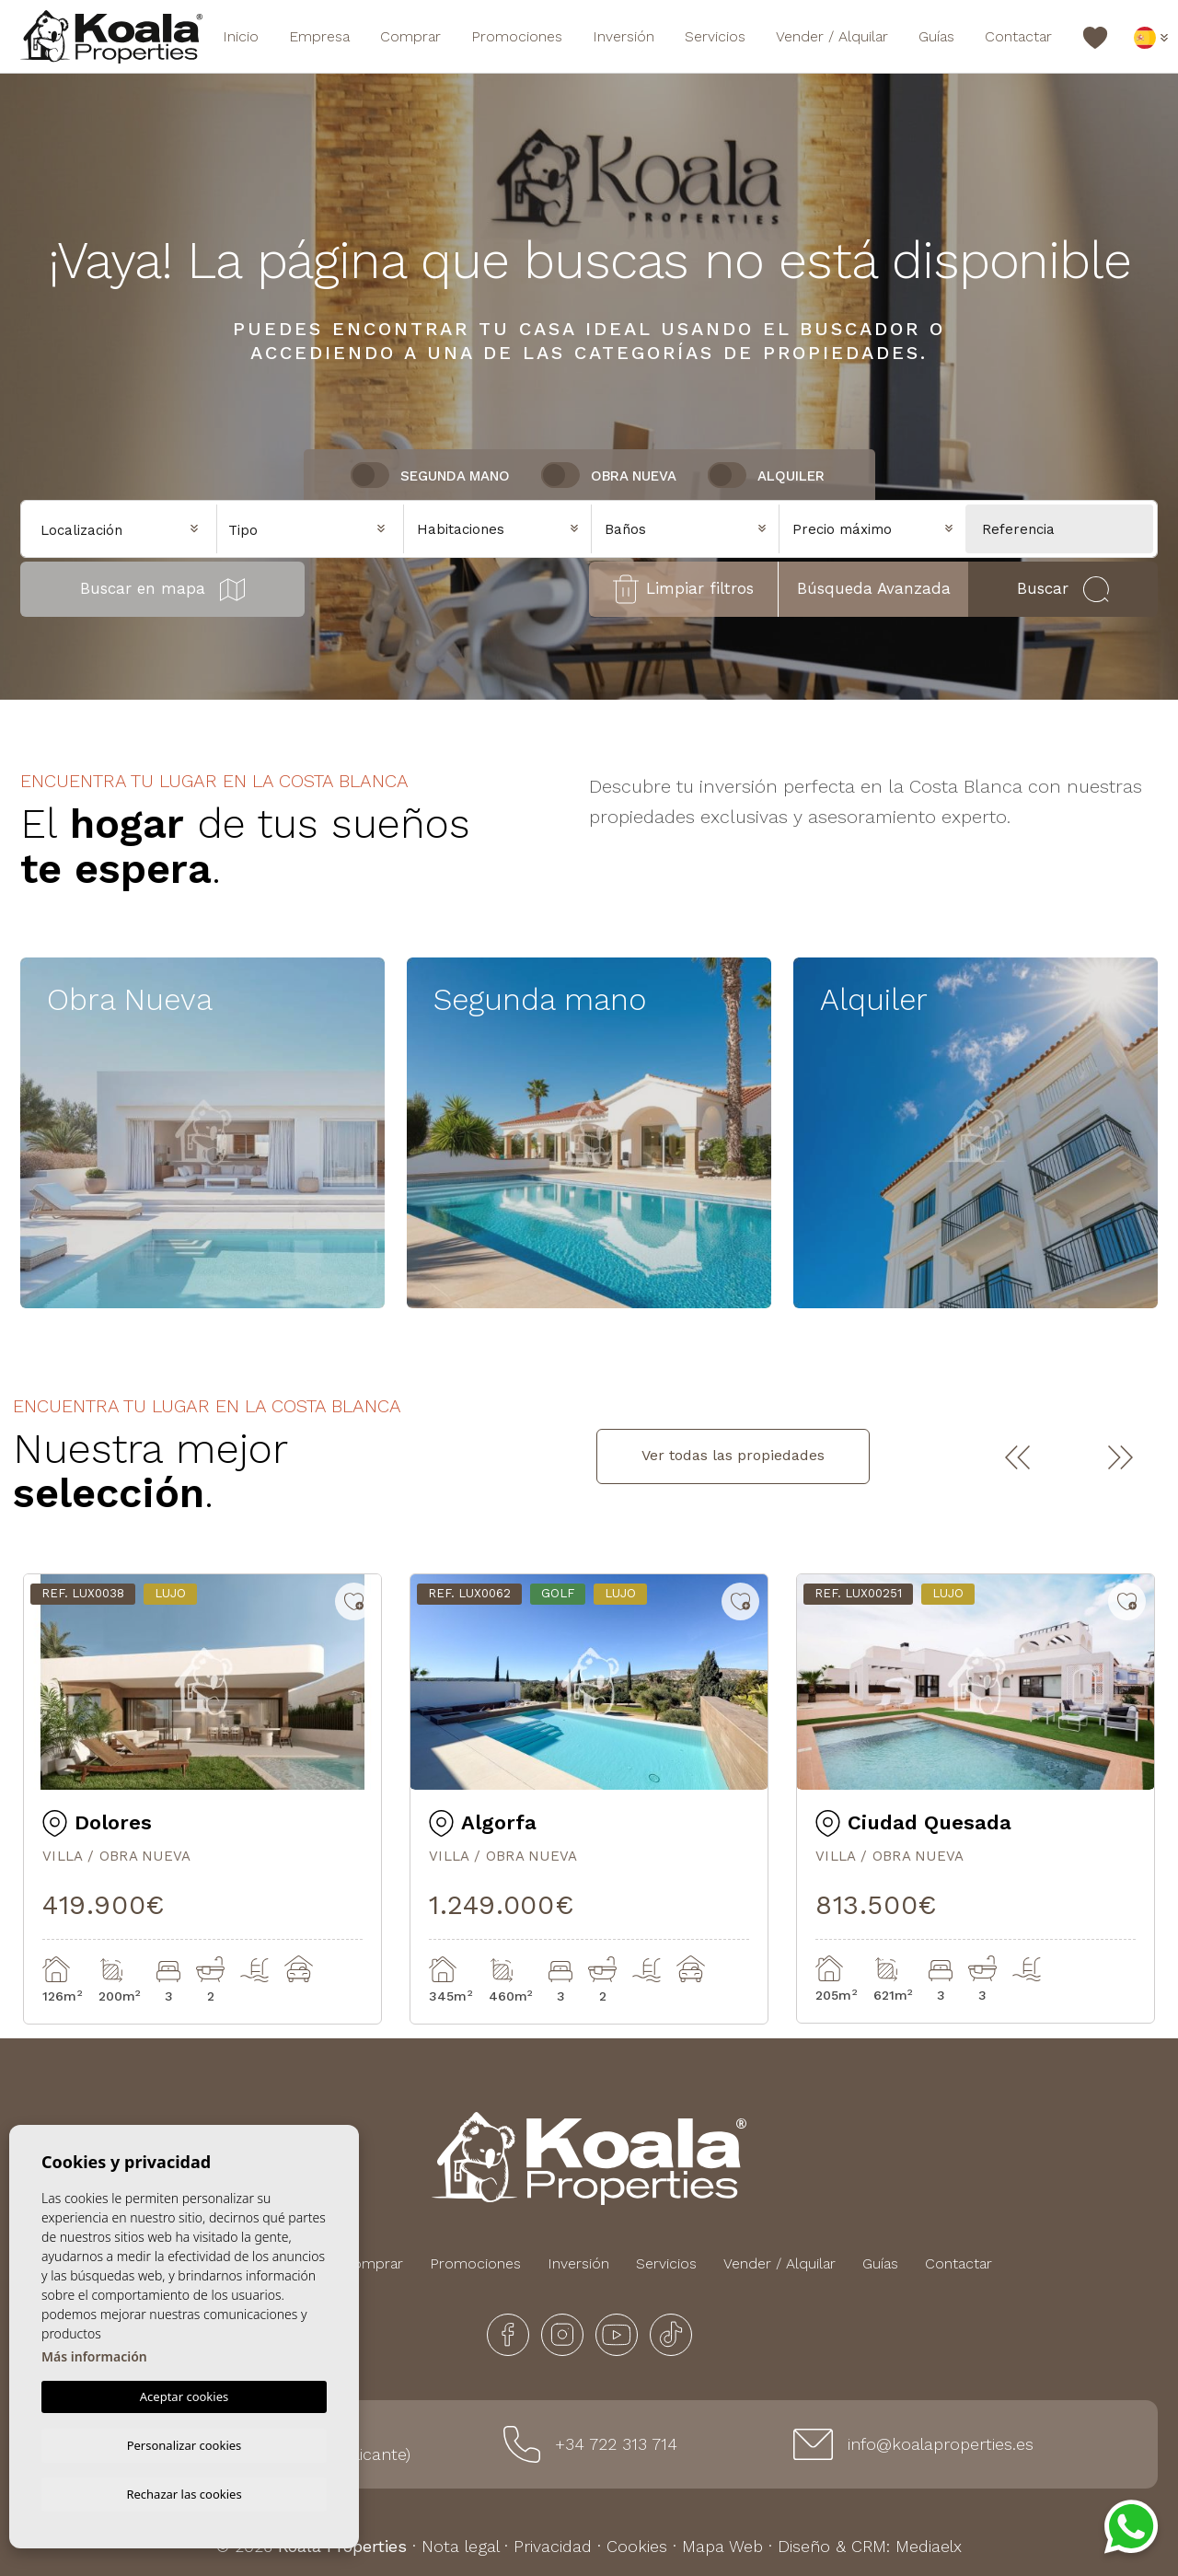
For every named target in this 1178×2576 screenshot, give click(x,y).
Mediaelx (928, 2546)
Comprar (410, 36)
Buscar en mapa (162, 589)
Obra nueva (633, 476)
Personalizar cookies (184, 2442)
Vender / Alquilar (832, 36)
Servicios (715, 36)
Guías (936, 36)
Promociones (516, 36)
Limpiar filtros (683, 589)
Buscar (1063, 589)
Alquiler (791, 476)
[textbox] (315, 530)
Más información (94, 2353)
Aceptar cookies (184, 2393)
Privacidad (553, 2546)
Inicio (241, 36)
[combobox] (310, 528)
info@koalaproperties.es (941, 2444)
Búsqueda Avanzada (874, 588)
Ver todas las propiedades (733, 1455)
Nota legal (460, 2546)
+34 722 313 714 (616, 2444)
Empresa (319, 36)
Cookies (636, 2546)
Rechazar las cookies (183, 2493)
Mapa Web (722, 2546)
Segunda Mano (455, 476)
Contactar (1018, 36)
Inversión (623, 36)
